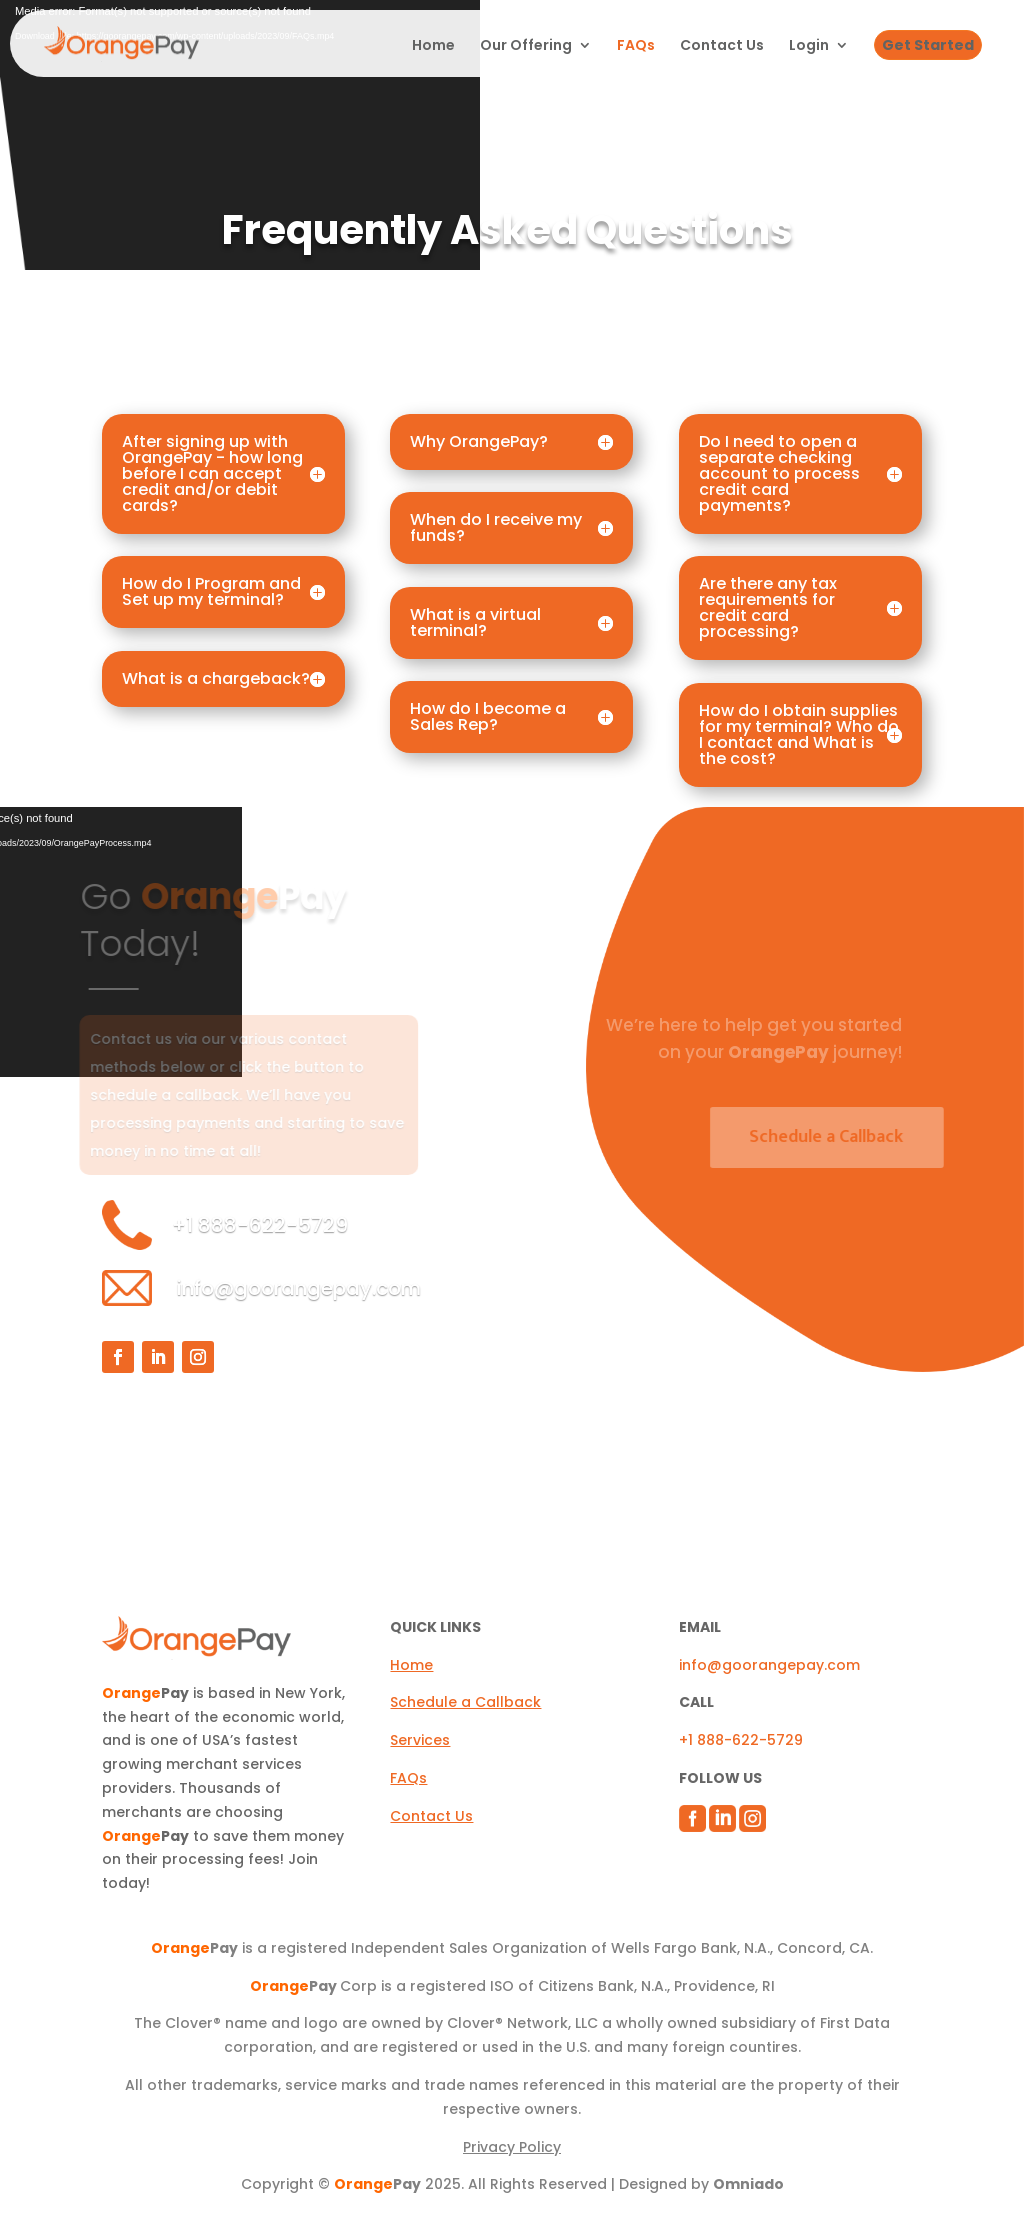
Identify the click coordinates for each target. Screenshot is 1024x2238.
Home (433, 46)
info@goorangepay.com (299, 1288)
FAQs (636, 46)
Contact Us (722, 46)
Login (809, 46)
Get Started (928, 45)
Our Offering (526, 46)
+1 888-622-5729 (741, 1740)
